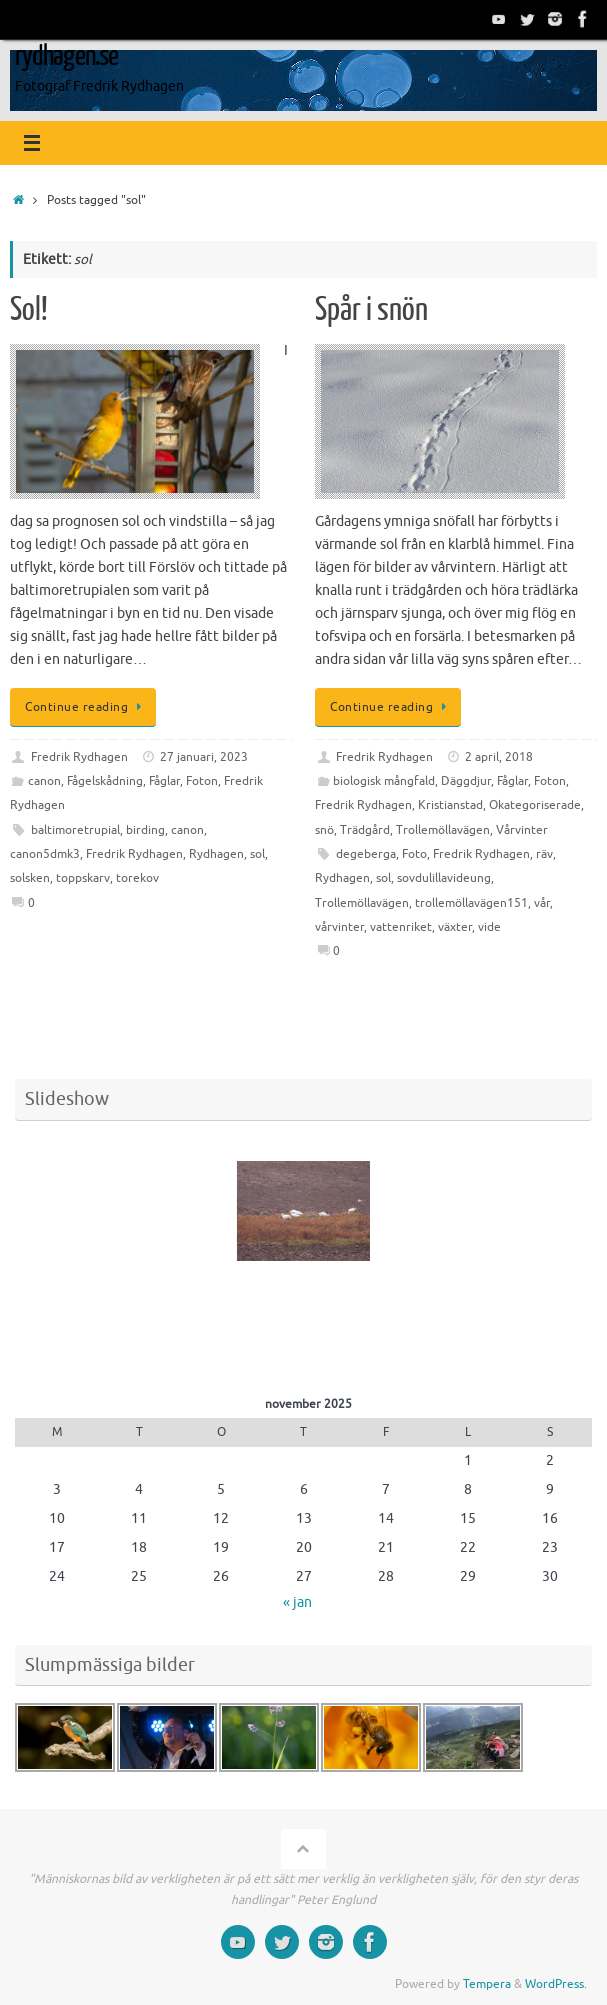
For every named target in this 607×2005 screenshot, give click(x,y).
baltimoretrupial (75, 830)
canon (44, 781)
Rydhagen (216, 854)
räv (544, 854)
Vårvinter (522, 830)
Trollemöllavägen (443, 830)
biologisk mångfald (384, 781)
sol (257, 854)
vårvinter (339, 927)
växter (455, 927)
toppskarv (83, 878)
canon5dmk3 (45, 854)
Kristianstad (450, 805)
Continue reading (86, 707)
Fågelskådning (105, 781)
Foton (202, 781)
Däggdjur (466, 781)
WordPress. (556, 1984)
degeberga (366, 854)
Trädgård (365, 830)
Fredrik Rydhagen (79, 757)
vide (489, 927)
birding (145, 830)
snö (324, 830)
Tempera (487, 1984)
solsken (30, 878)
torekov (137, 878)
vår (542, 903)
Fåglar (164, 781)
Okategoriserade (535, 805)
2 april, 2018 (499, 757)
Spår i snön (371, 310)
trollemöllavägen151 (471, 903)
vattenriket (401, 927)
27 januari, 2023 (204, 757)
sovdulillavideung (444, 878)
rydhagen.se (66, 56)
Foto (414, 854)
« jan (297, 1602)
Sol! (29, 310)
